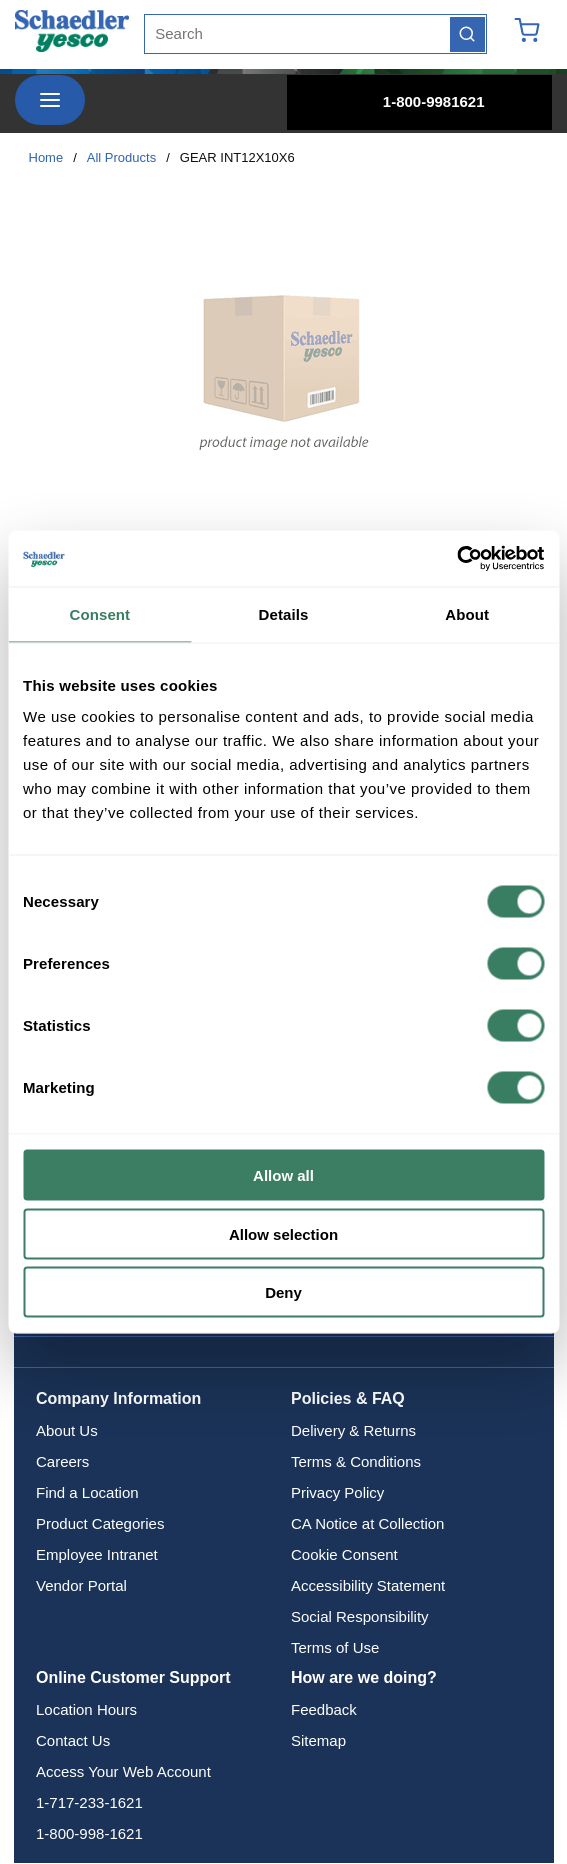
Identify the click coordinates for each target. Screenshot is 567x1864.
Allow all (283, 1175)
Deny (283, 1292)
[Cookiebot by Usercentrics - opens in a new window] (456, 559)
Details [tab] (284, 613)
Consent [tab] (99, 613)
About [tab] (467, 613)
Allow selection (283, 1233)
